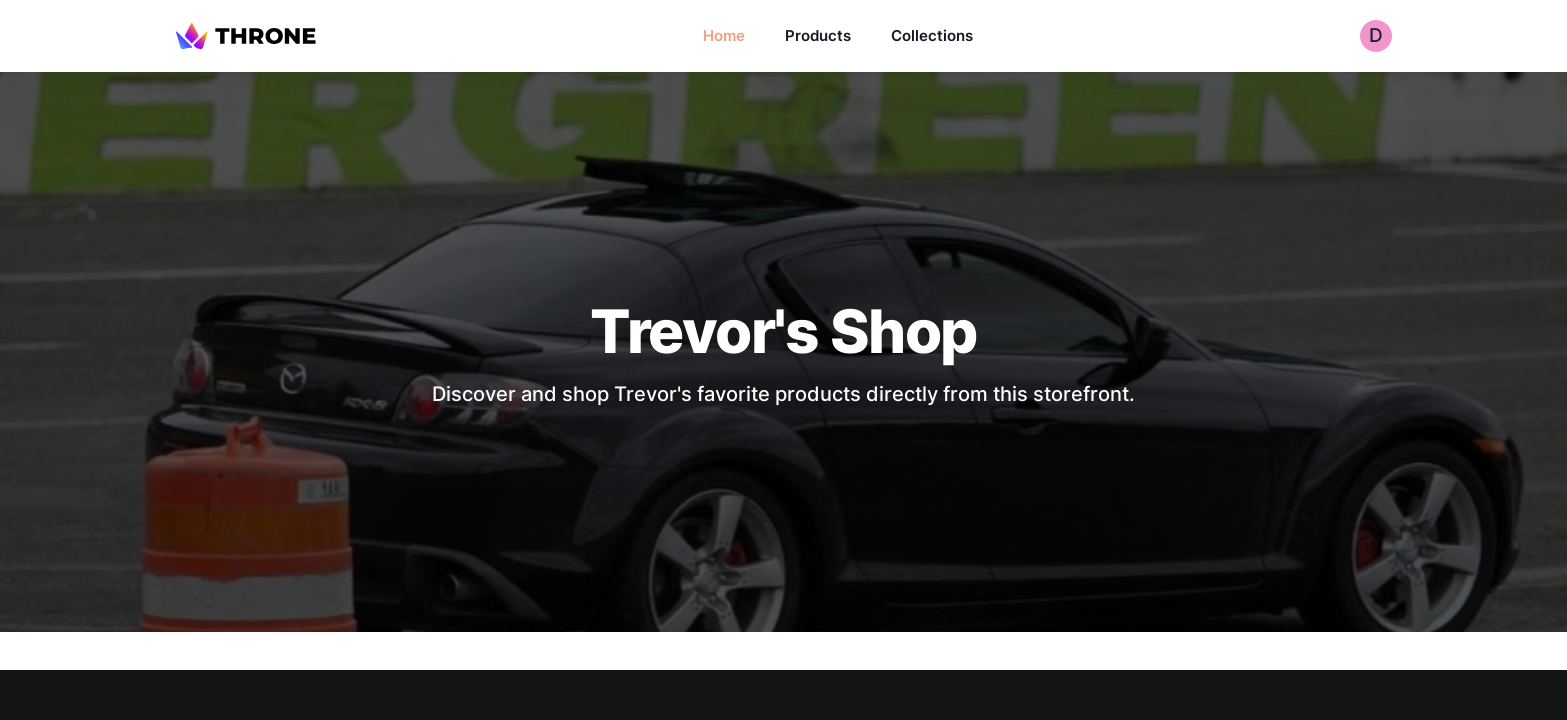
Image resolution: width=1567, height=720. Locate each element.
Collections (932, 35)
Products (818, 35)
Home (724, 35)
